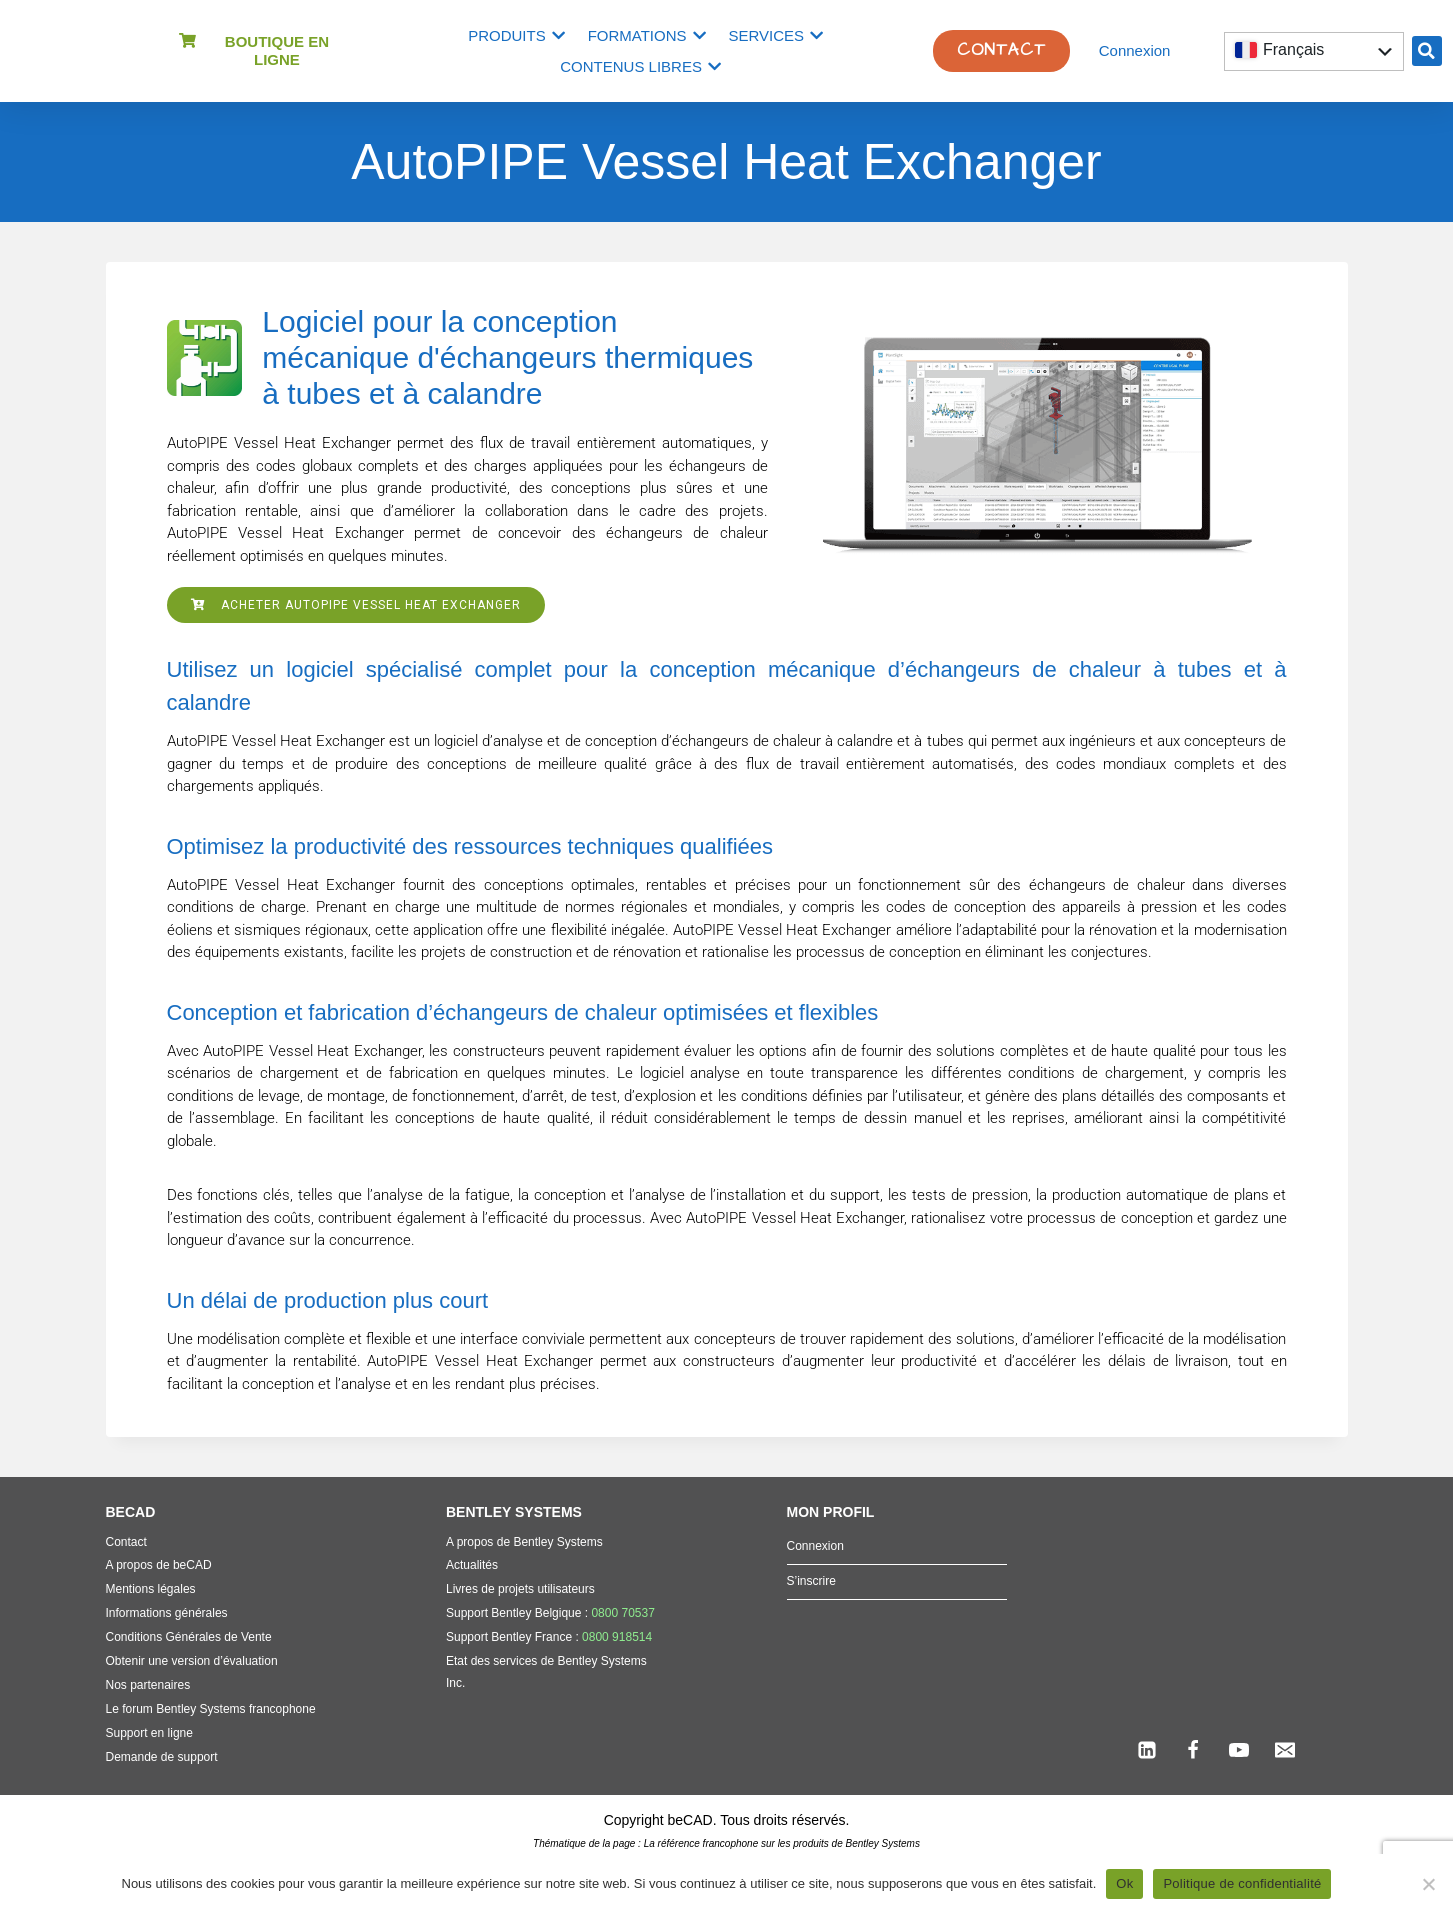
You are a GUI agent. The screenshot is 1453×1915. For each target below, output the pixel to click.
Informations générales (167, 1613)
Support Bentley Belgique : (550, 1613)
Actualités (472, 1565)
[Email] (1285, 1750)
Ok (1124, 1883)
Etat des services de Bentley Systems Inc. (546, 1672)
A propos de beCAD (159, 1565)
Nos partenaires (148, 1685)
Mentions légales (151, 1589)
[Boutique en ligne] (187, 40)
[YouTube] (1239, 1750)
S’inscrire (811, 1581)
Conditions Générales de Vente (189, 1637)
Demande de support (162, 1757)
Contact (126, 1542)
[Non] (1428, 1884)
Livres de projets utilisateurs (520, 1589)
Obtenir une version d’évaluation (192, 1661)
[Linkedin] (1147, 1750)
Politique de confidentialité (1242, 1883)
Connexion (1135, 50)
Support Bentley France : (549, 1637)
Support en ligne (149, 1733)
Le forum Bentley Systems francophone (211, 1709)
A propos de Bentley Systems (524, 1542)
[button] (1427, 51)
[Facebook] (1193, 1750)
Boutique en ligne (277, 50)
